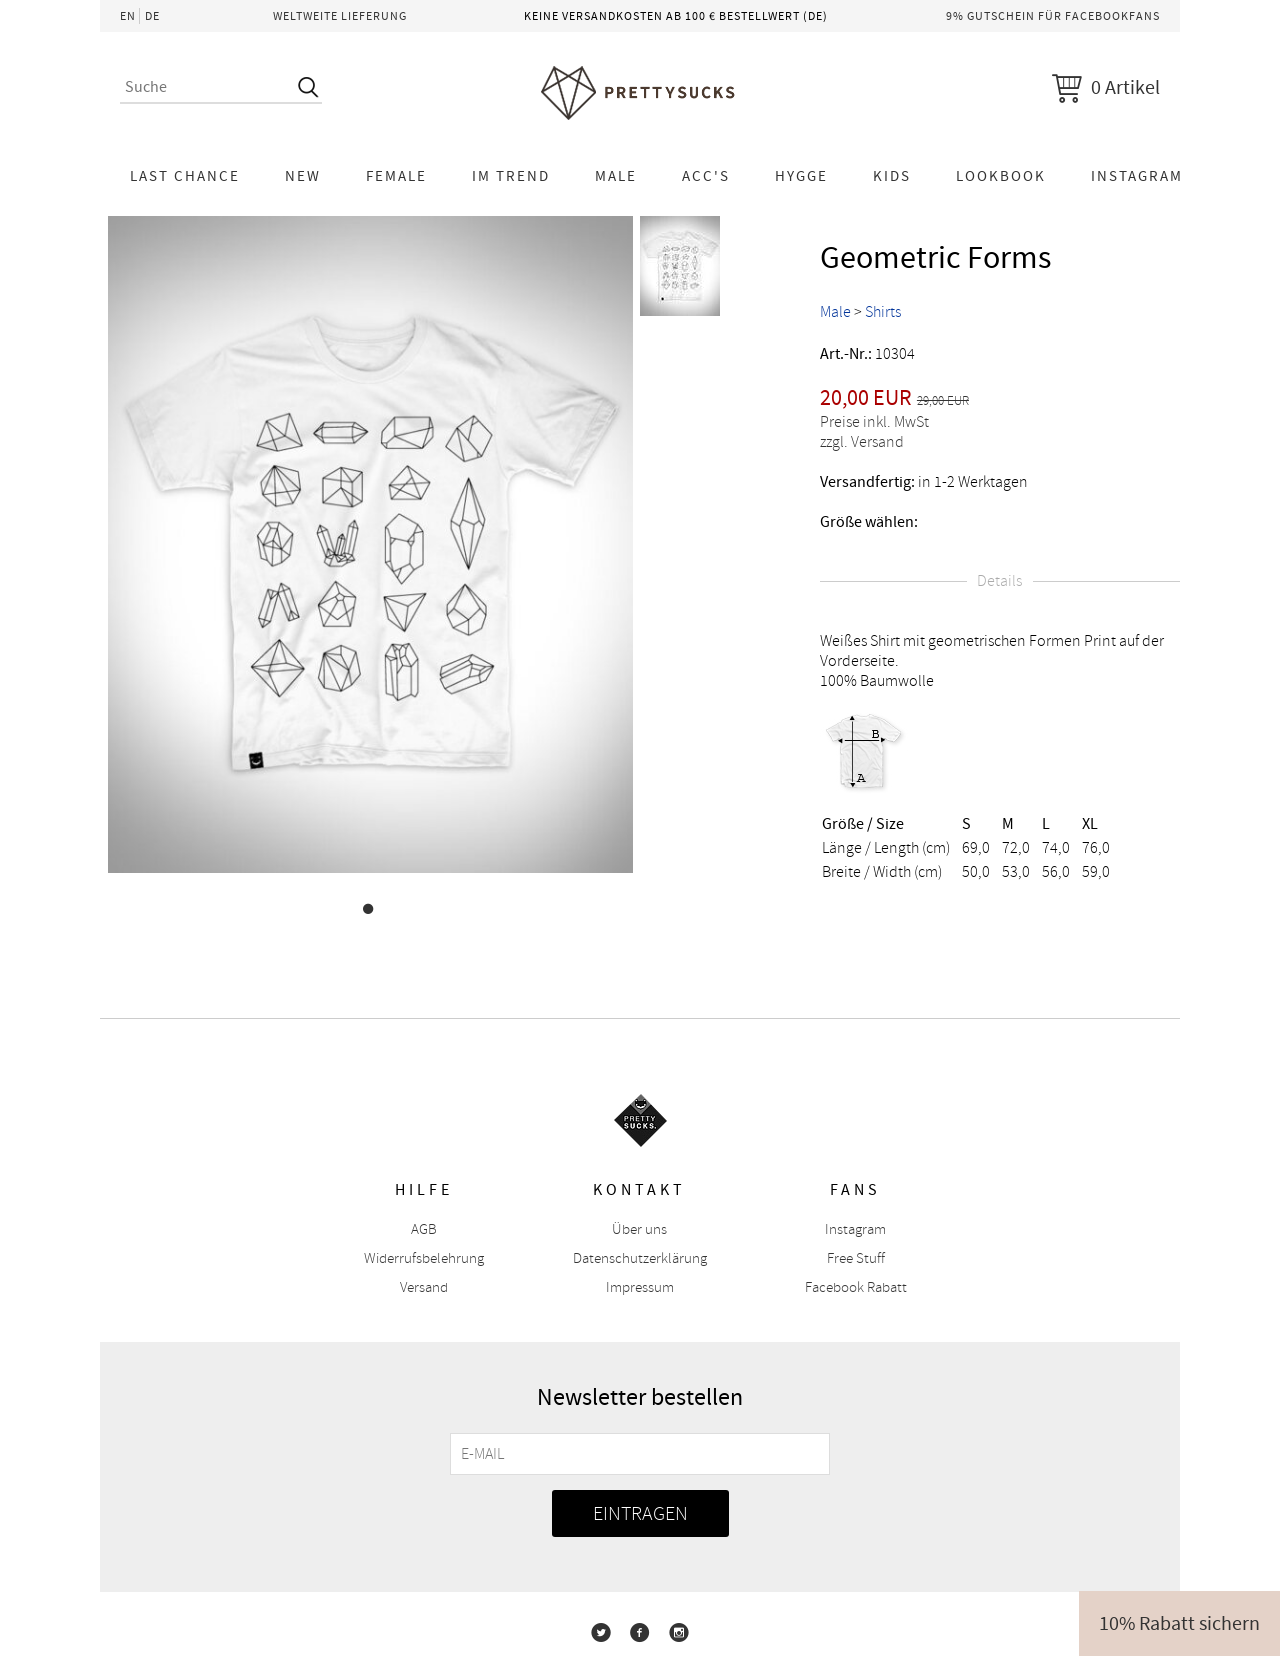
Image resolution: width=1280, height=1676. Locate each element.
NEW (303, 176)
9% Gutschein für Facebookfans (1053, 16)
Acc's (706, 176)
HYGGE (801, 176)
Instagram (1137, 176)
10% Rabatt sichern (1179, 1623)
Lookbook (1001, 176)
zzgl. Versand (862, 442)
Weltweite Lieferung (340, 16)
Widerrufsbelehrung (424, 1258)
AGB (424, 1229)
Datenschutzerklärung (640, 1258)
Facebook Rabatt (856, 1287)
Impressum (640, 1287)
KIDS (892, 176)
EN (128, 16)
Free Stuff (856, 1258)
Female (396, 176)
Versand (424, 1287)
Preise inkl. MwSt (874, 422)
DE (152, 16)
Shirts (883, 312)
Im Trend (511, 176)
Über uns (639, 1229)
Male (616, 176)
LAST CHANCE (185, 176)
